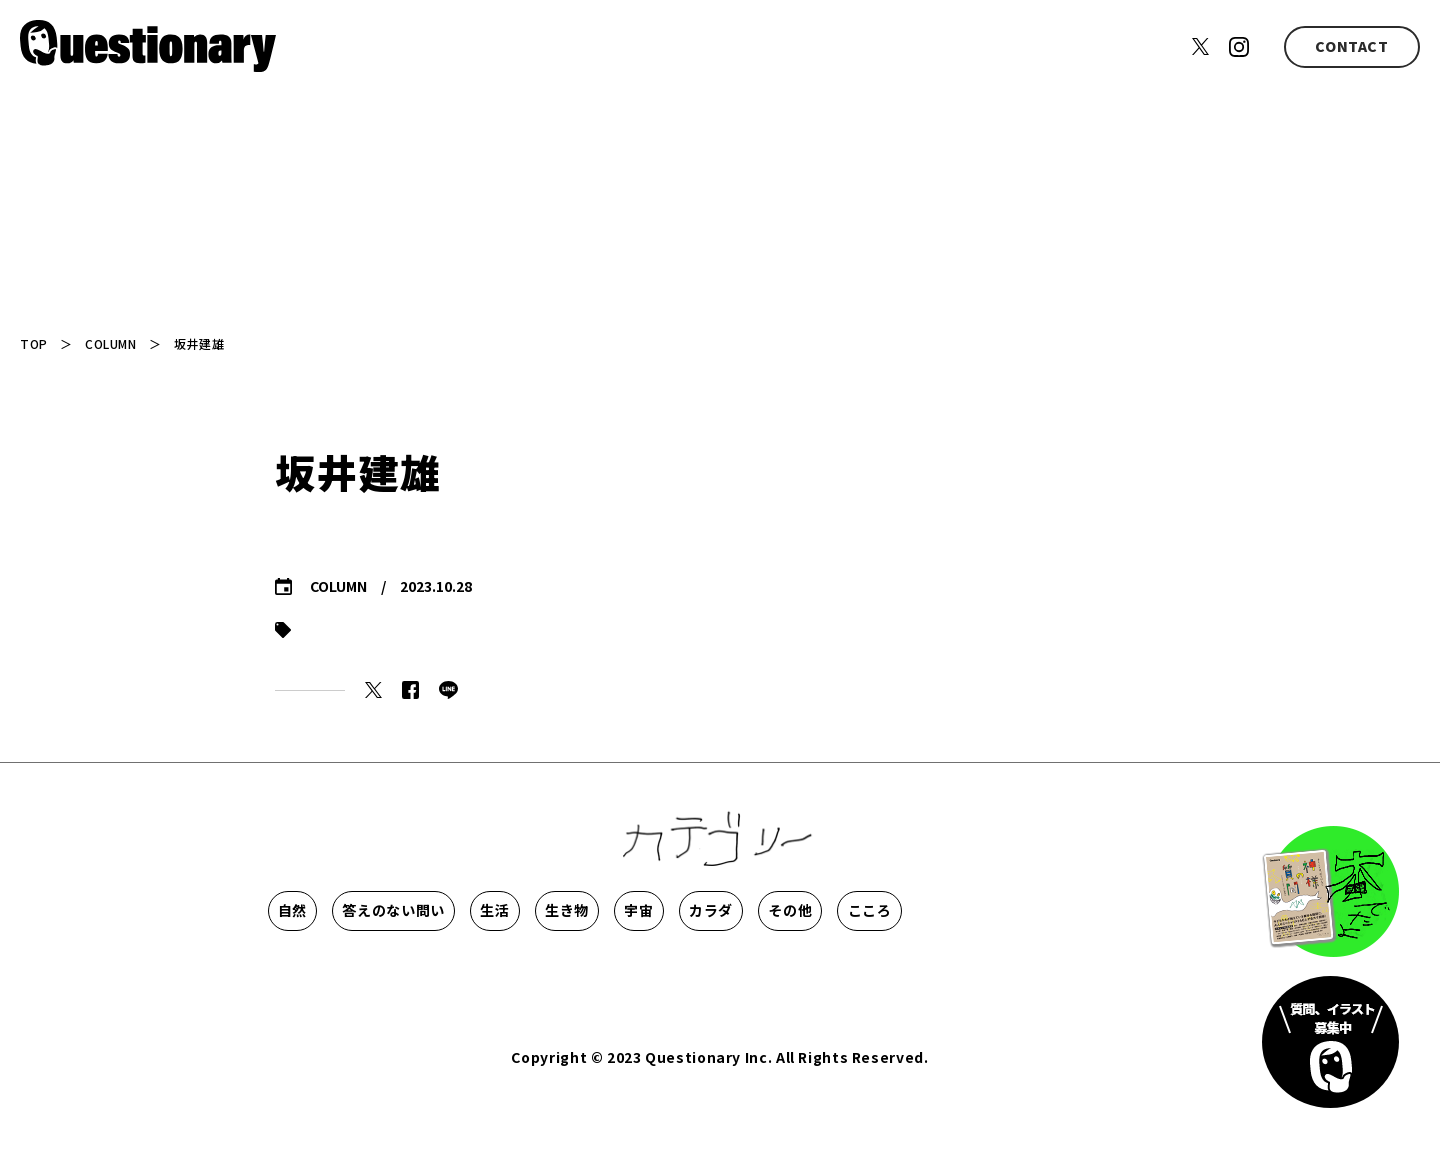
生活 (635, 910)
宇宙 (897, 910)
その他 (326, 970)
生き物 (767, 910)
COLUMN (110, 343)
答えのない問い (481, 910)
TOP (34, 343)
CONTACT (1351, 46)
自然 (325, 910)
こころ (457, 970)
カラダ (1029, 910)
